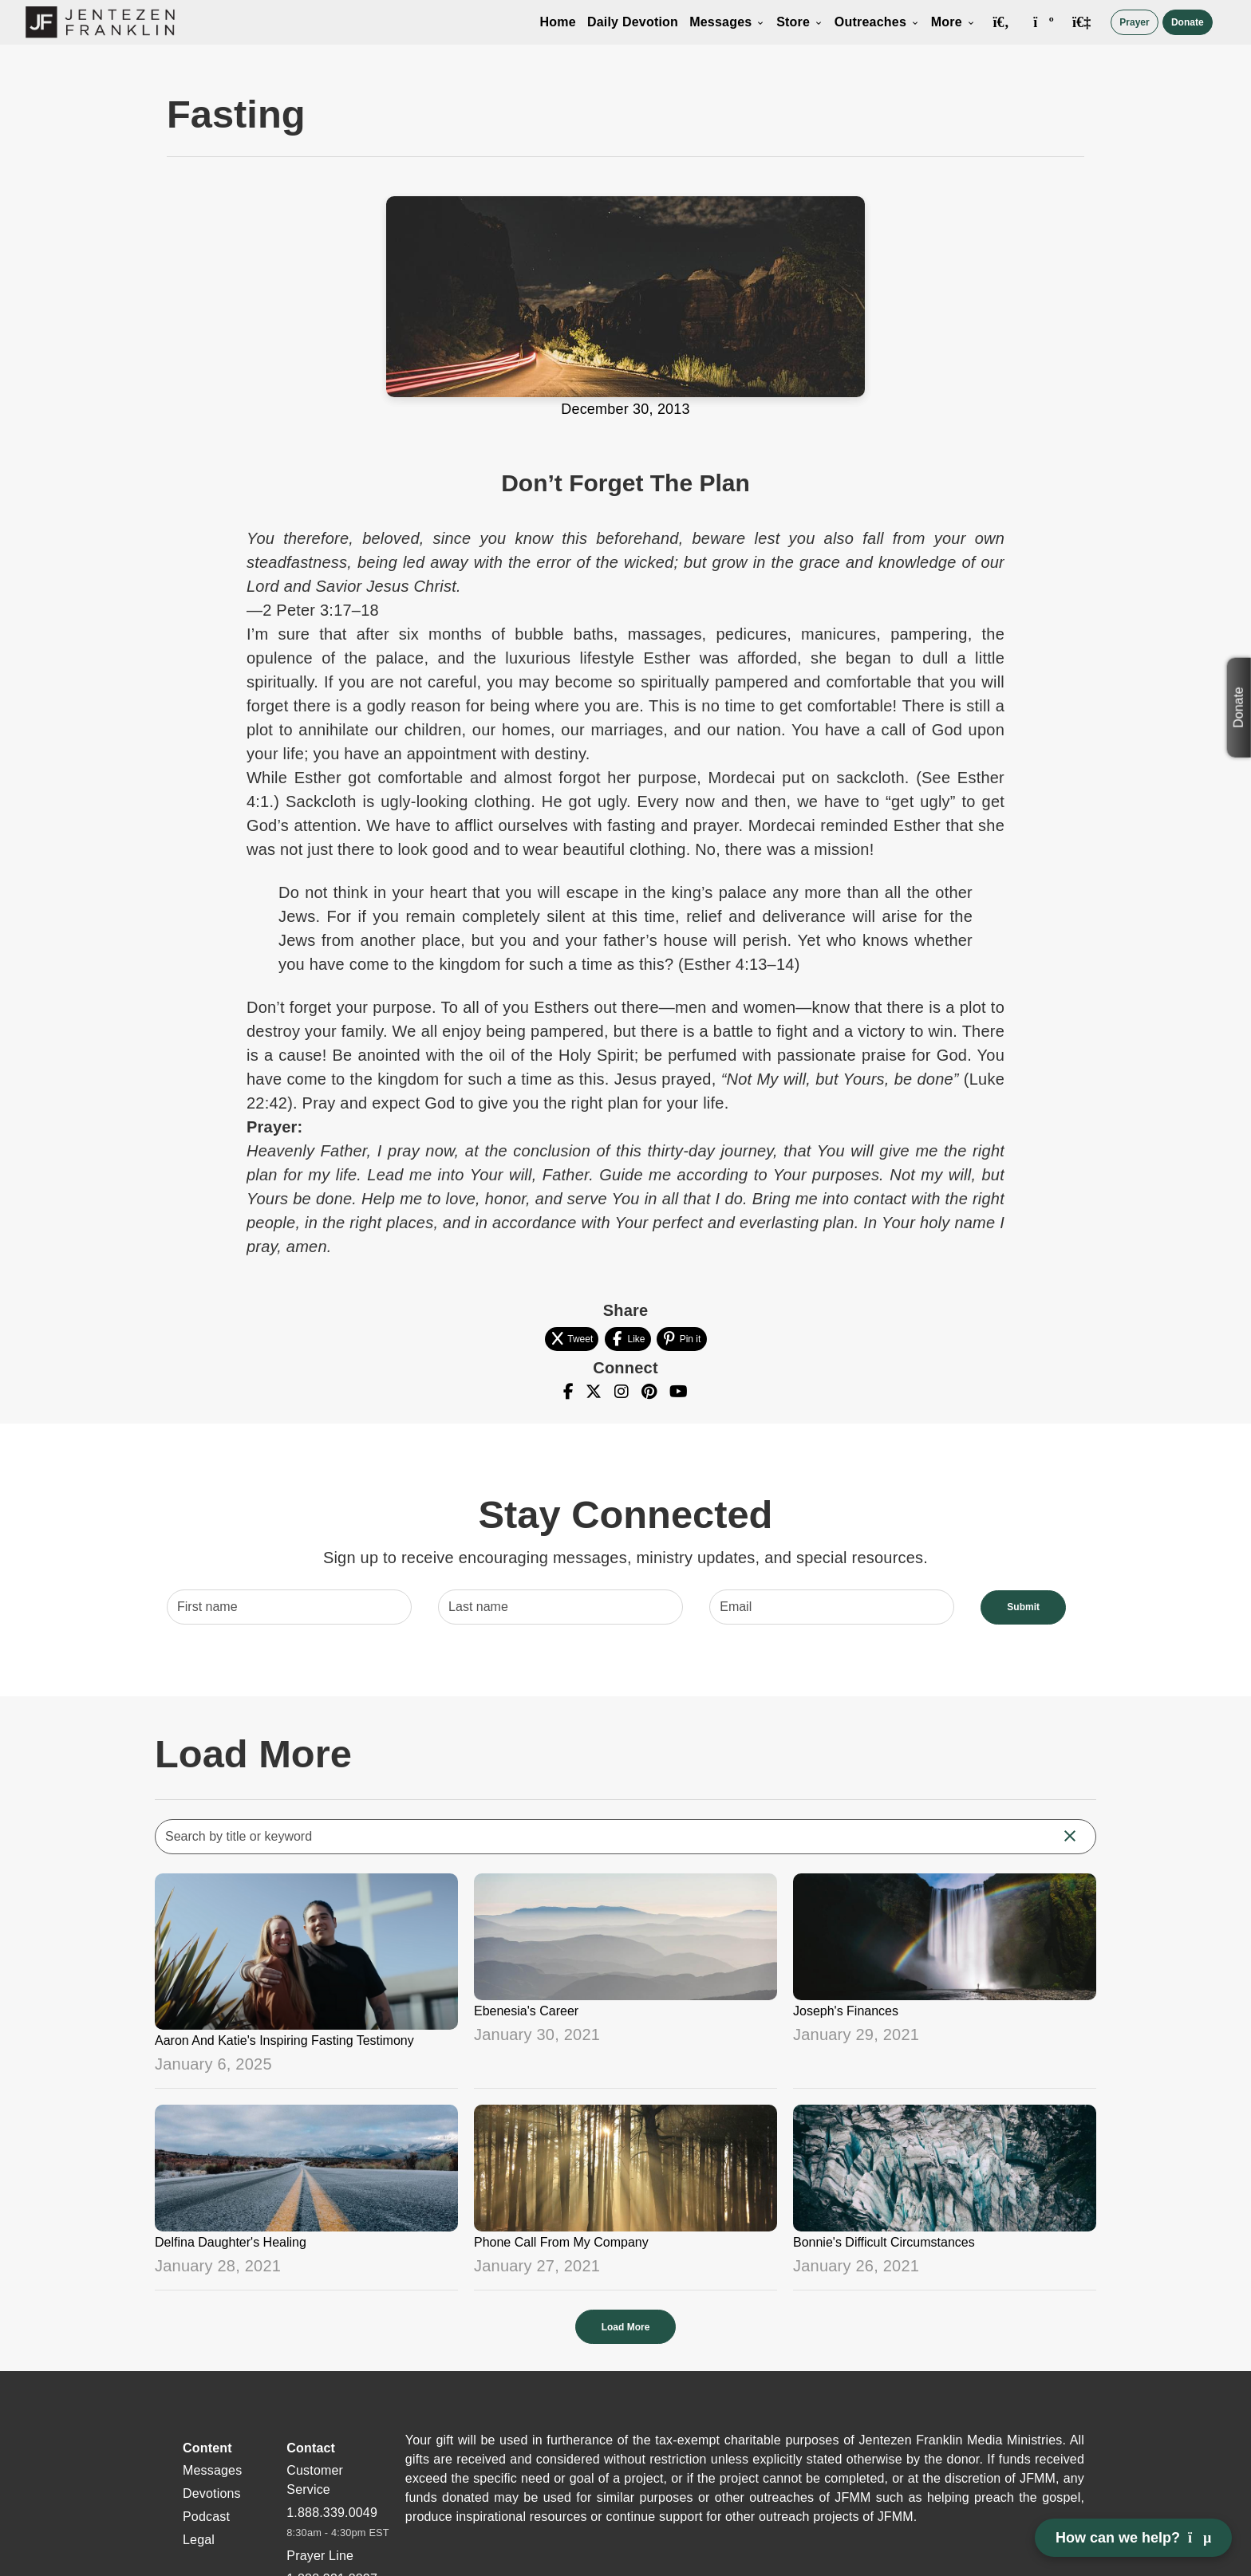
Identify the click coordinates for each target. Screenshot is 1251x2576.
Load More (626, 2327)
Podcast (206, 2516)
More (953, 22)
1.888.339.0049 (331, 2512)
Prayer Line (319, 2555)
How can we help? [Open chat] (1133, 2538)
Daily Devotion (632, 22)
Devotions (212, 2493)
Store (799, 22)
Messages (727, 22)
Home (558, 22)
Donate (1187, 22)
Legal (199, 2539)
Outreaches (877, 22)
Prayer (1134, 22)
